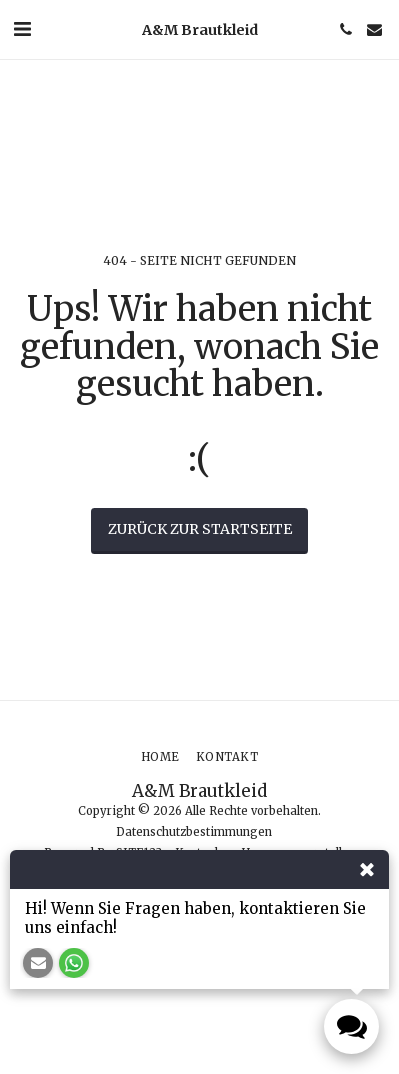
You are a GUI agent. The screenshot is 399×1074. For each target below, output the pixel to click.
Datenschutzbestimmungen (194, 832)
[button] (22, 28)
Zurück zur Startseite (200, 529)
